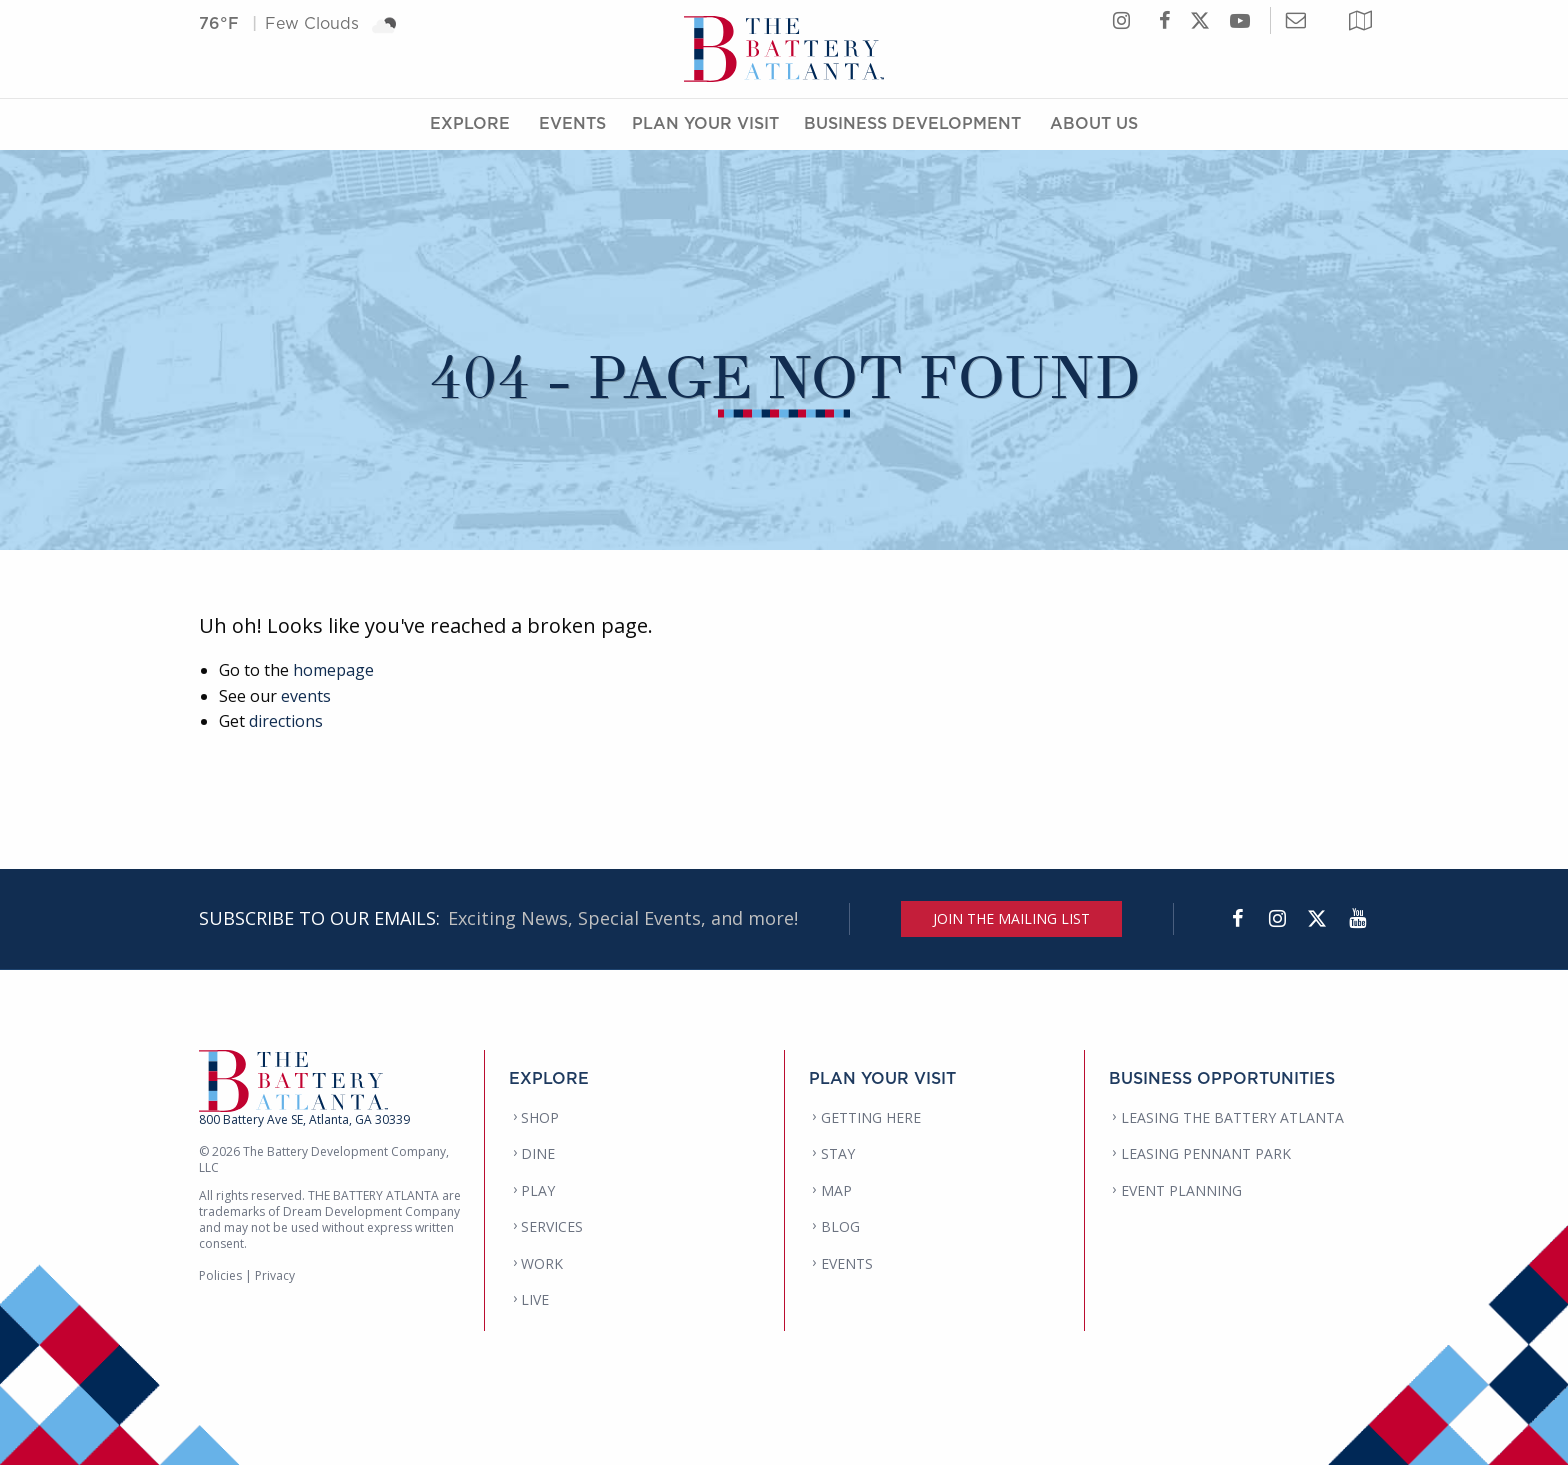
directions (286, 721)
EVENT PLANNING (1181, 1190)
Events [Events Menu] (572, 123)
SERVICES (552, 1226)
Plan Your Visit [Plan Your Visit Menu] (705, 123)
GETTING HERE (871, 1117)
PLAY (538, 1190)
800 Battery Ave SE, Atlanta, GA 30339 (304, 1119)
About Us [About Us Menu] (1094, 123)
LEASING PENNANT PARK (1206, 1153)
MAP (836, 1190)
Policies (220, 1275)
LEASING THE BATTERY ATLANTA (1232, 1117)
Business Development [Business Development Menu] (912, 123)
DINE (538, 1153)
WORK (542, 1263)
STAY (838, 1153)
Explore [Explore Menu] (470, 123)
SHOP (540, 1117)
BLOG (840, 1226)
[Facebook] (1237, 919)
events (306, 696)
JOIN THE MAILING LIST (1011, 918)
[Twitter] (1317, 919)
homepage (333, 670)
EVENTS (847, 1263)
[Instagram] (1277, 919)
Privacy (275, 1275)
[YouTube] (1357, 919)
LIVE (535, 1299)
